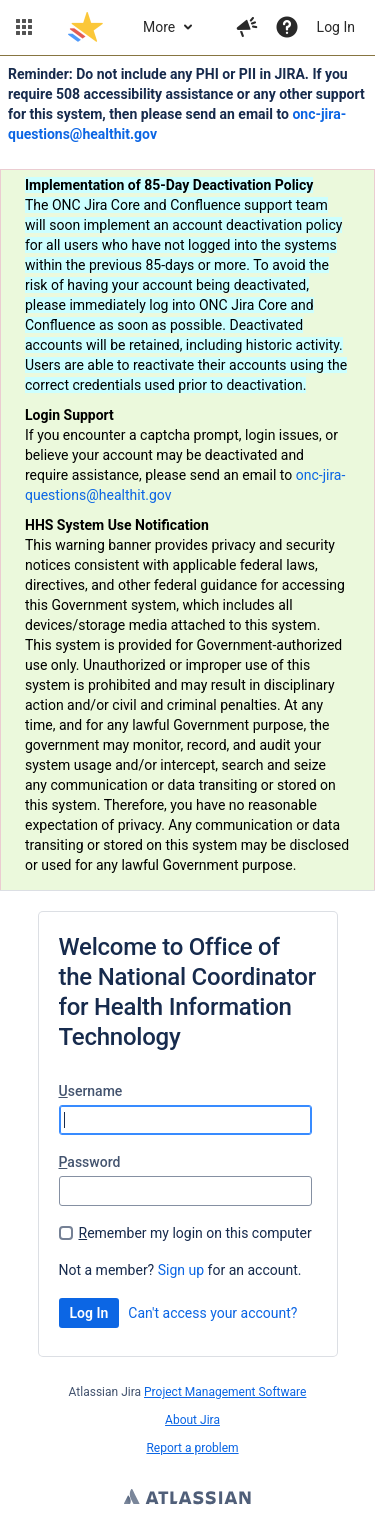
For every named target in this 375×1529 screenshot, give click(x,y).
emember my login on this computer (195, 1233)
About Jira (192, 1420)
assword (90, 1162)
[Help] (287, 27)
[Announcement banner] (187, 473)
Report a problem (192, 1448)
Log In (336, 27)
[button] (24, 27)
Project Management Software (225, 1392)
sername (91, 1091)
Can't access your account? (212, 1313)
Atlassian (187, 1499)
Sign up (181, 1270)
